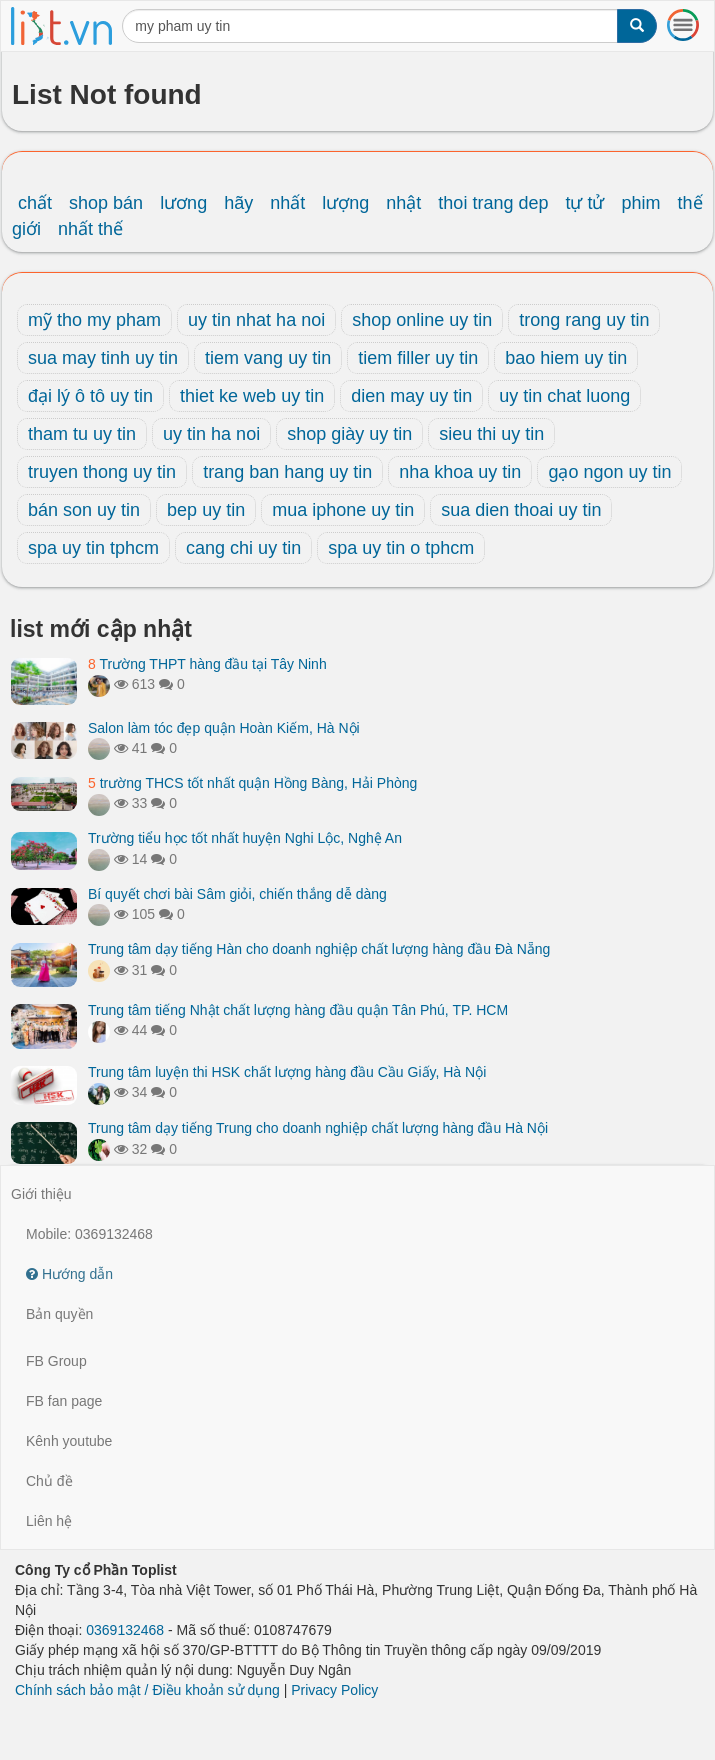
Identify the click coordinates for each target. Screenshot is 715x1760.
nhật (403, 203)
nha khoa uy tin (460, 472)
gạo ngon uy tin (609, 472)
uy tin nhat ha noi (256, 320)
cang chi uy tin (243, 548)
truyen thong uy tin (102, 472)
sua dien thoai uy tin (521, 510)
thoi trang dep (493, 203)
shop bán (106, 203)
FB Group (56, 1361)
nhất (287, 203)
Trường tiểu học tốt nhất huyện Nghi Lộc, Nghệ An (245, 838)
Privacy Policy (334, 1690)
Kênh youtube (69, 1441)
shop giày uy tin (349, 434)
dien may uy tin (411, 396)
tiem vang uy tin (268, 358)
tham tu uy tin (82, 434)
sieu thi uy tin (491, 434)
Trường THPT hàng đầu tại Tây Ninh (207, 664)
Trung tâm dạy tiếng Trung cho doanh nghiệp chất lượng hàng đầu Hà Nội (318, 1128)
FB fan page (64, 1401)
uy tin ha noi (211, 434)
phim (641, 203)
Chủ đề (49, 1481)
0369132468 (125, 1630)
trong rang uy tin (584, 320)
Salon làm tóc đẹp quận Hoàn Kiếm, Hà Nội (224, 728)
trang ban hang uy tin (287, 472)
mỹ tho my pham (94, 320)
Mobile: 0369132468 (89, 1234)
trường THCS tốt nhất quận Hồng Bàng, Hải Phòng (252, 783)
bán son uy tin (84, 510)
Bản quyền (59, 1314)
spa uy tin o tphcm (401, 548)
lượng (345, 203)
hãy (238, 203)
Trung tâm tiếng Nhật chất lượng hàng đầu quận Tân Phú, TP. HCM (298, 1010)
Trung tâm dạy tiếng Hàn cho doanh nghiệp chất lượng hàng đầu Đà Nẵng (319, 949)
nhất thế (90, 229)
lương (183, 203)
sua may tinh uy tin (103, 358)
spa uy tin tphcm (93, 548)
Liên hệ (49, 1521)
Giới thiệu (41, 1194)
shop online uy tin (422, 320)
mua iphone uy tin (343, 510)
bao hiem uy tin (566, 358)
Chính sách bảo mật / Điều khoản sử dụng (147, 1690)
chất (35, 203)
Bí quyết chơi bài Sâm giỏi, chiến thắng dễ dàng (237, 894)
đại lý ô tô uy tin (90, 396)
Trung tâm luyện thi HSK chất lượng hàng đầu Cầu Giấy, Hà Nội (287, 1072)
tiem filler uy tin (418, 358)
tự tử (584, 203)
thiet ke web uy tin (252, 396)
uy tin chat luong (564, 396)
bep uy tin (206, 510)
